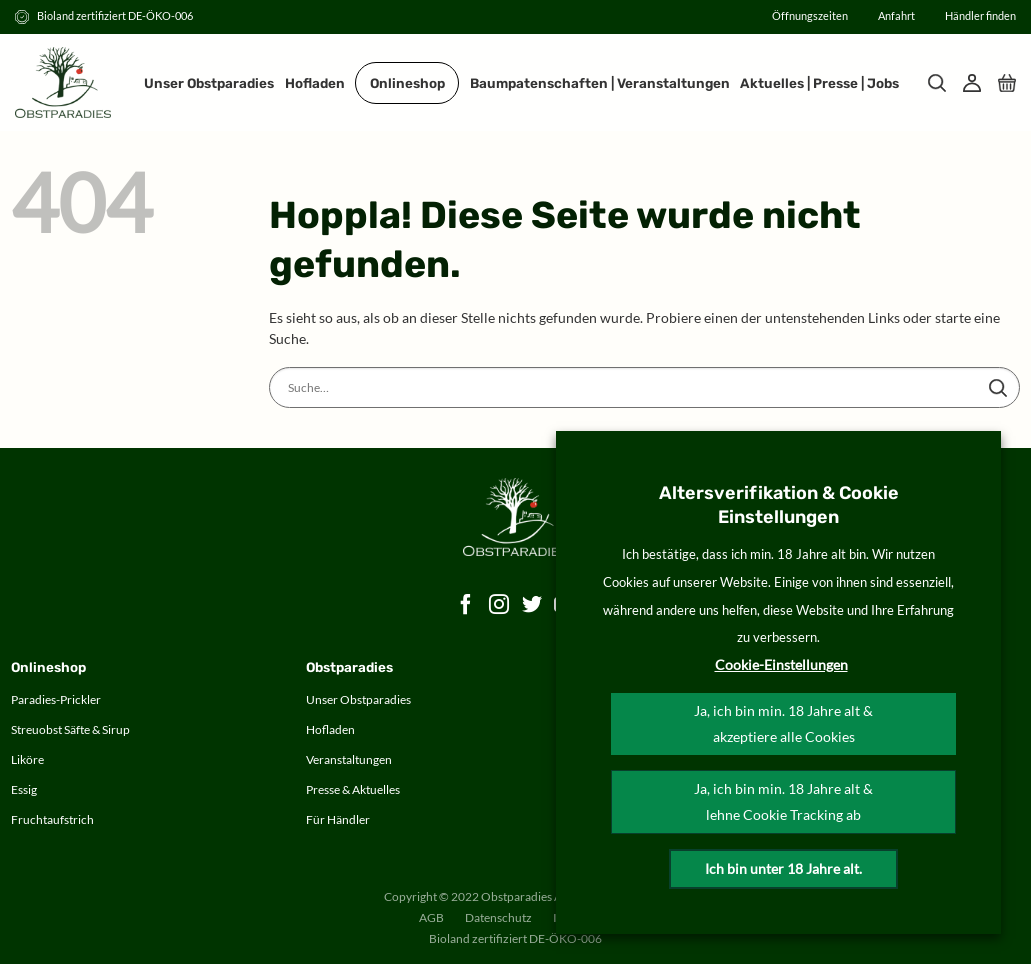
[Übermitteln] (998, 388)
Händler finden (980, 16)
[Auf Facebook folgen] (466, 605)
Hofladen (315, 83)
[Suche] (937, 83)
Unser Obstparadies (209, 83)
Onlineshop (407, 83)
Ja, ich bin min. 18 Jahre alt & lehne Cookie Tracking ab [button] (783, 801)
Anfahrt (896, 16)
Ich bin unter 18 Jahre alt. (783, 868)
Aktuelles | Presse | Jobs (819, 83)
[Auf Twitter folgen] (532, 605)
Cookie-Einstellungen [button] (781, 664)
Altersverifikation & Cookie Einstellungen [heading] (779, 505)
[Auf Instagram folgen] (499, 605)
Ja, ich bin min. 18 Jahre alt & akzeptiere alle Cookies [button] (783, 723)
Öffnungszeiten (810, 16)
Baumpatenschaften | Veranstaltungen (600, 83)
